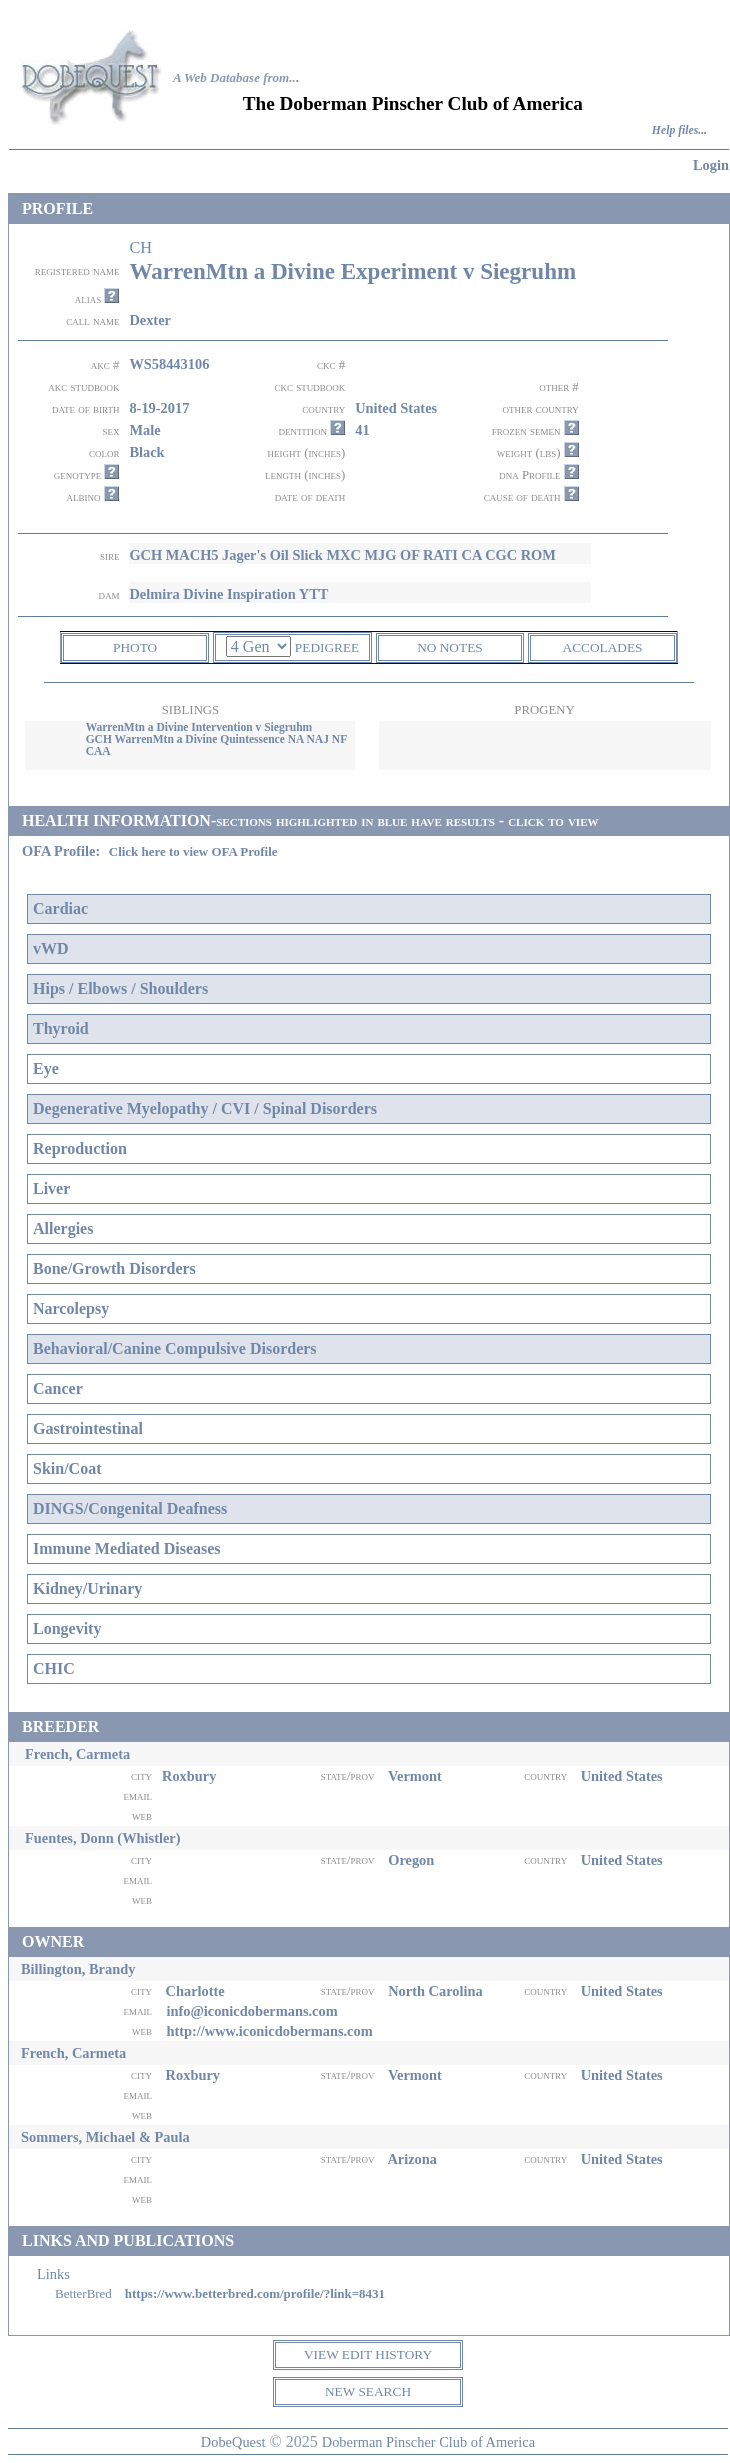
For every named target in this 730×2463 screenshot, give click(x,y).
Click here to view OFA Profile (193, 851)
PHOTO (135, 647)
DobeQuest (233, 2442)
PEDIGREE (327, 647)
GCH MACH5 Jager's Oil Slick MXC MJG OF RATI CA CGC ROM (342, 555)
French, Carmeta (77, 1754)
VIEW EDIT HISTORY (368, 2354)
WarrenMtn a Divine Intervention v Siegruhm (199, 727)
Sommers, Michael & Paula (105, 2137)
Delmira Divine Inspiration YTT (228, 594)
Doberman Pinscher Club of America (428, 2442)
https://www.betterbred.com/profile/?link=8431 (255, 2293)
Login (711, 165)
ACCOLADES (603, 647)
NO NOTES (450, 647)
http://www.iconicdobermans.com (269, 2031)
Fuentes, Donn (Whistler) (103, 1838)
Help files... (679, 130)
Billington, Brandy (78, 1969)
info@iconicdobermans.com (251, 2011)
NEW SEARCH (368, 2391)
